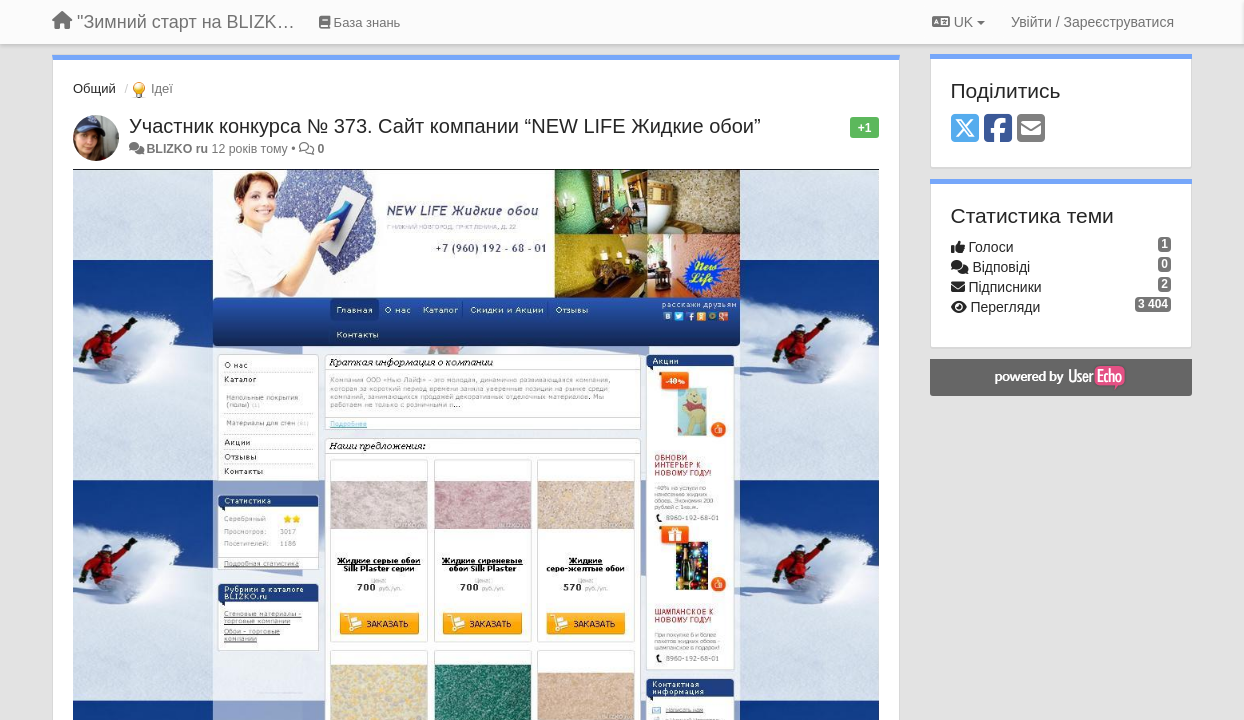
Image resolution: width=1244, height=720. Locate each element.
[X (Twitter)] (965, 129)
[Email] (1031, 129)
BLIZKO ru (178, 149)
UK (958, 22)
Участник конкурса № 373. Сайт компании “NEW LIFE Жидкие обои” (445, 126)
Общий (94, 88)
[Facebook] (998, 129)
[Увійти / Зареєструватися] (1092, 22)
